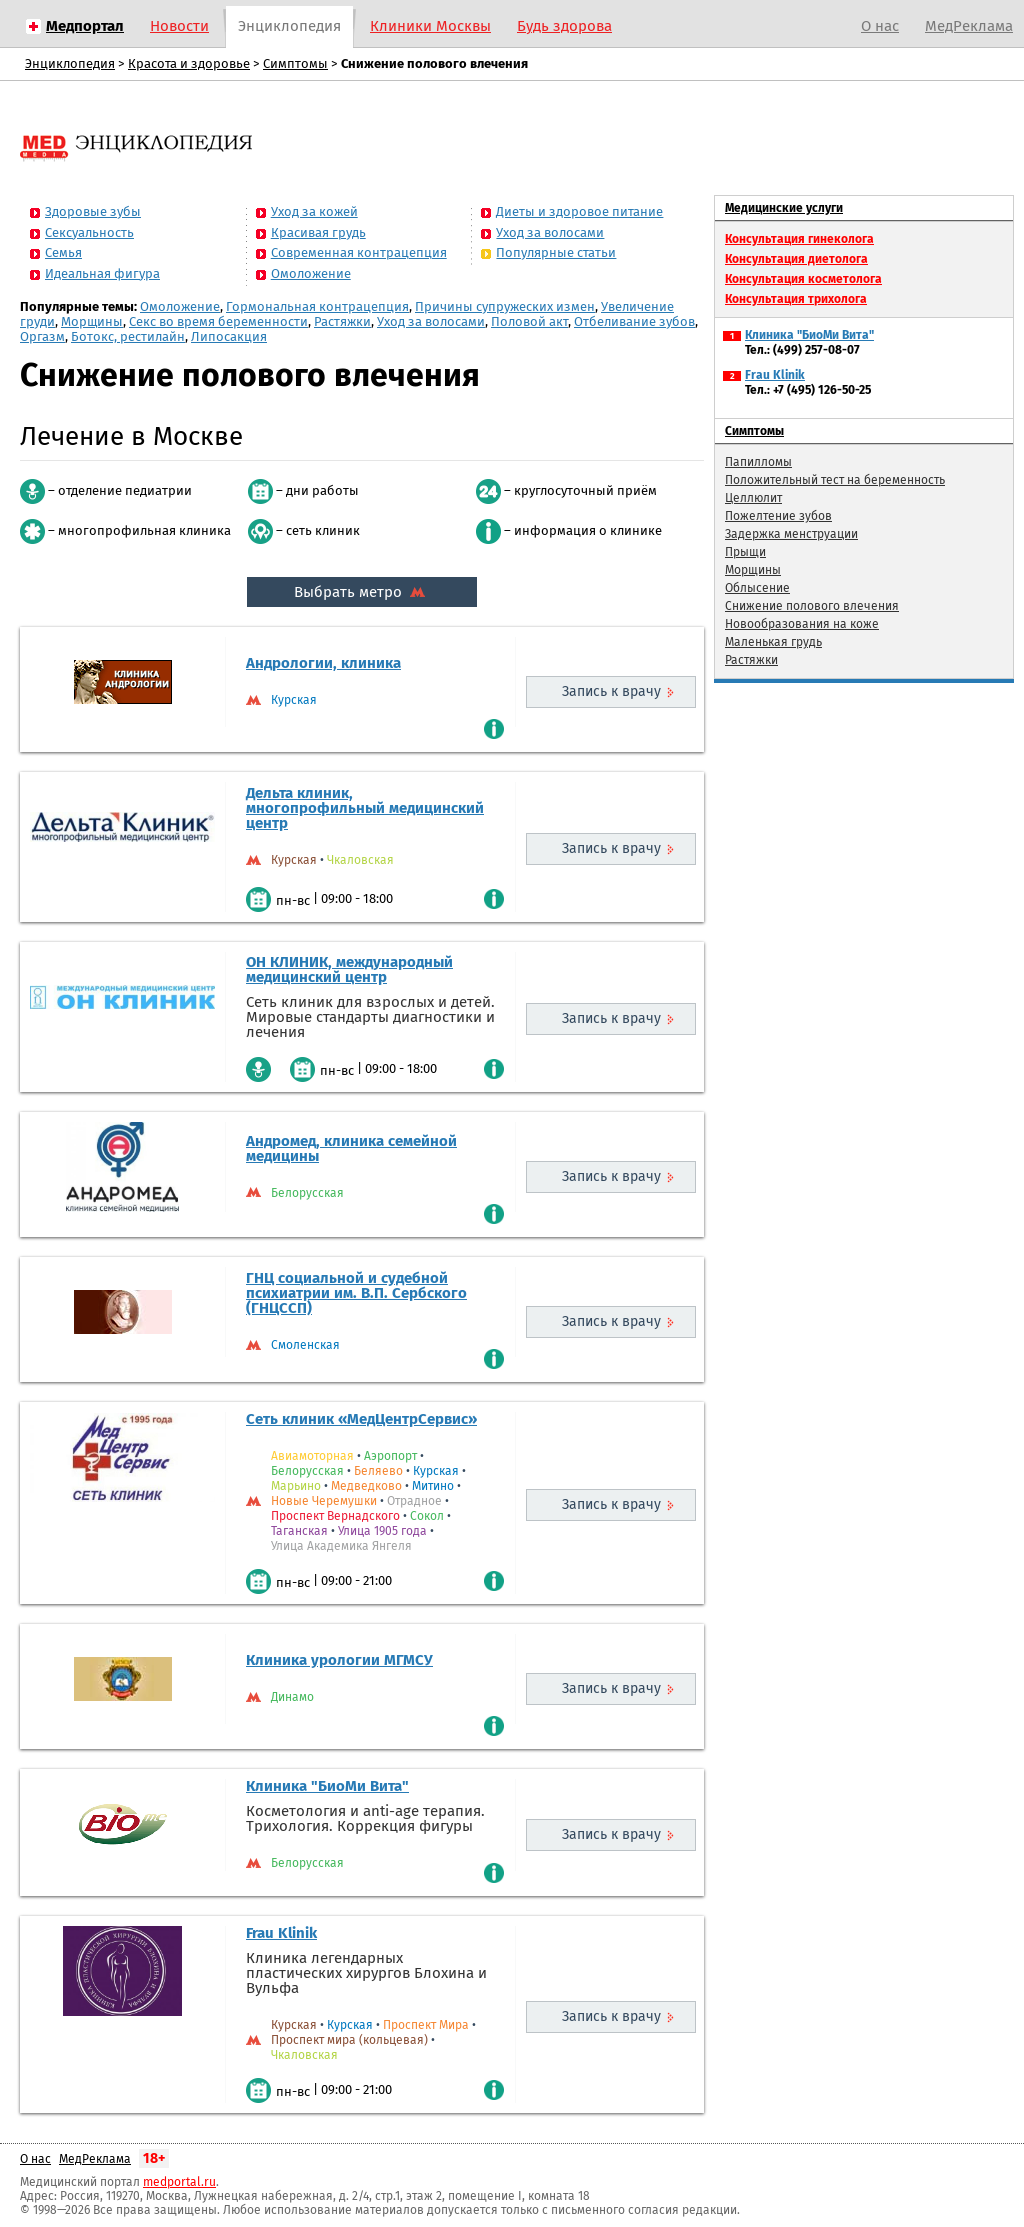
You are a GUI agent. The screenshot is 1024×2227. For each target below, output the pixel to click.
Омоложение (311, 273)
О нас (880, 26)
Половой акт (529, 321)
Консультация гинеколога (799, 239)
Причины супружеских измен (505, 306)
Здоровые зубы (93, 211)
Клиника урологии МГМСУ (339, 1660)
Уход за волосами (550, 232)
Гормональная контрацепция (317, 306)
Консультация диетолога (796, 259)
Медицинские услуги (784, 208)
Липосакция (229, 336)
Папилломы (758, 462)
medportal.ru (179, 2182)
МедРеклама (969, 26)
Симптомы (295, 63)
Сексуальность (89, 232)
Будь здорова (564, 26)
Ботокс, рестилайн (128, 336)
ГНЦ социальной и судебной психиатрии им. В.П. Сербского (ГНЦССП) (356, 1293)
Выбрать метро (362, 592)
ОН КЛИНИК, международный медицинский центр (349, 969)
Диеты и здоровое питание (579, 211)
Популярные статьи (556, 252)
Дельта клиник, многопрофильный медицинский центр (365, 808)
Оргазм (42, 336)
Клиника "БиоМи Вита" (327, 1786)
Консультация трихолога (796, 299)
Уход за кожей (314, 211)
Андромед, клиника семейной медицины (351, 1148)
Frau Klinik (281, 1933)
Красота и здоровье (189, 63)
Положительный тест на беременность (835, 480)
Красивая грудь (318, 232)
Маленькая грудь (773, 642)
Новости (179, 26)
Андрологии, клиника (323, 663)
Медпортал (85, 26)
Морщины (92, 321)
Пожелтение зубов (778, 516)
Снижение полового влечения (812, 606)
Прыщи (745, 552)
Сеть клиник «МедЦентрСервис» (361, 1419)
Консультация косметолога (803, 279)
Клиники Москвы (430, 26)
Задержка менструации (791, 534)
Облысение (757, 588)
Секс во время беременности (218, 321)
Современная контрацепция (359, 252)
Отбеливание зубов (634, 321)
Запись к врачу (611, 691)
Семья (63, 252)
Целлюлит (753, 498)
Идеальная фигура (102, 273)
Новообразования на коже (802, 624)
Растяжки (342, 321)
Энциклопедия (289, 26)
